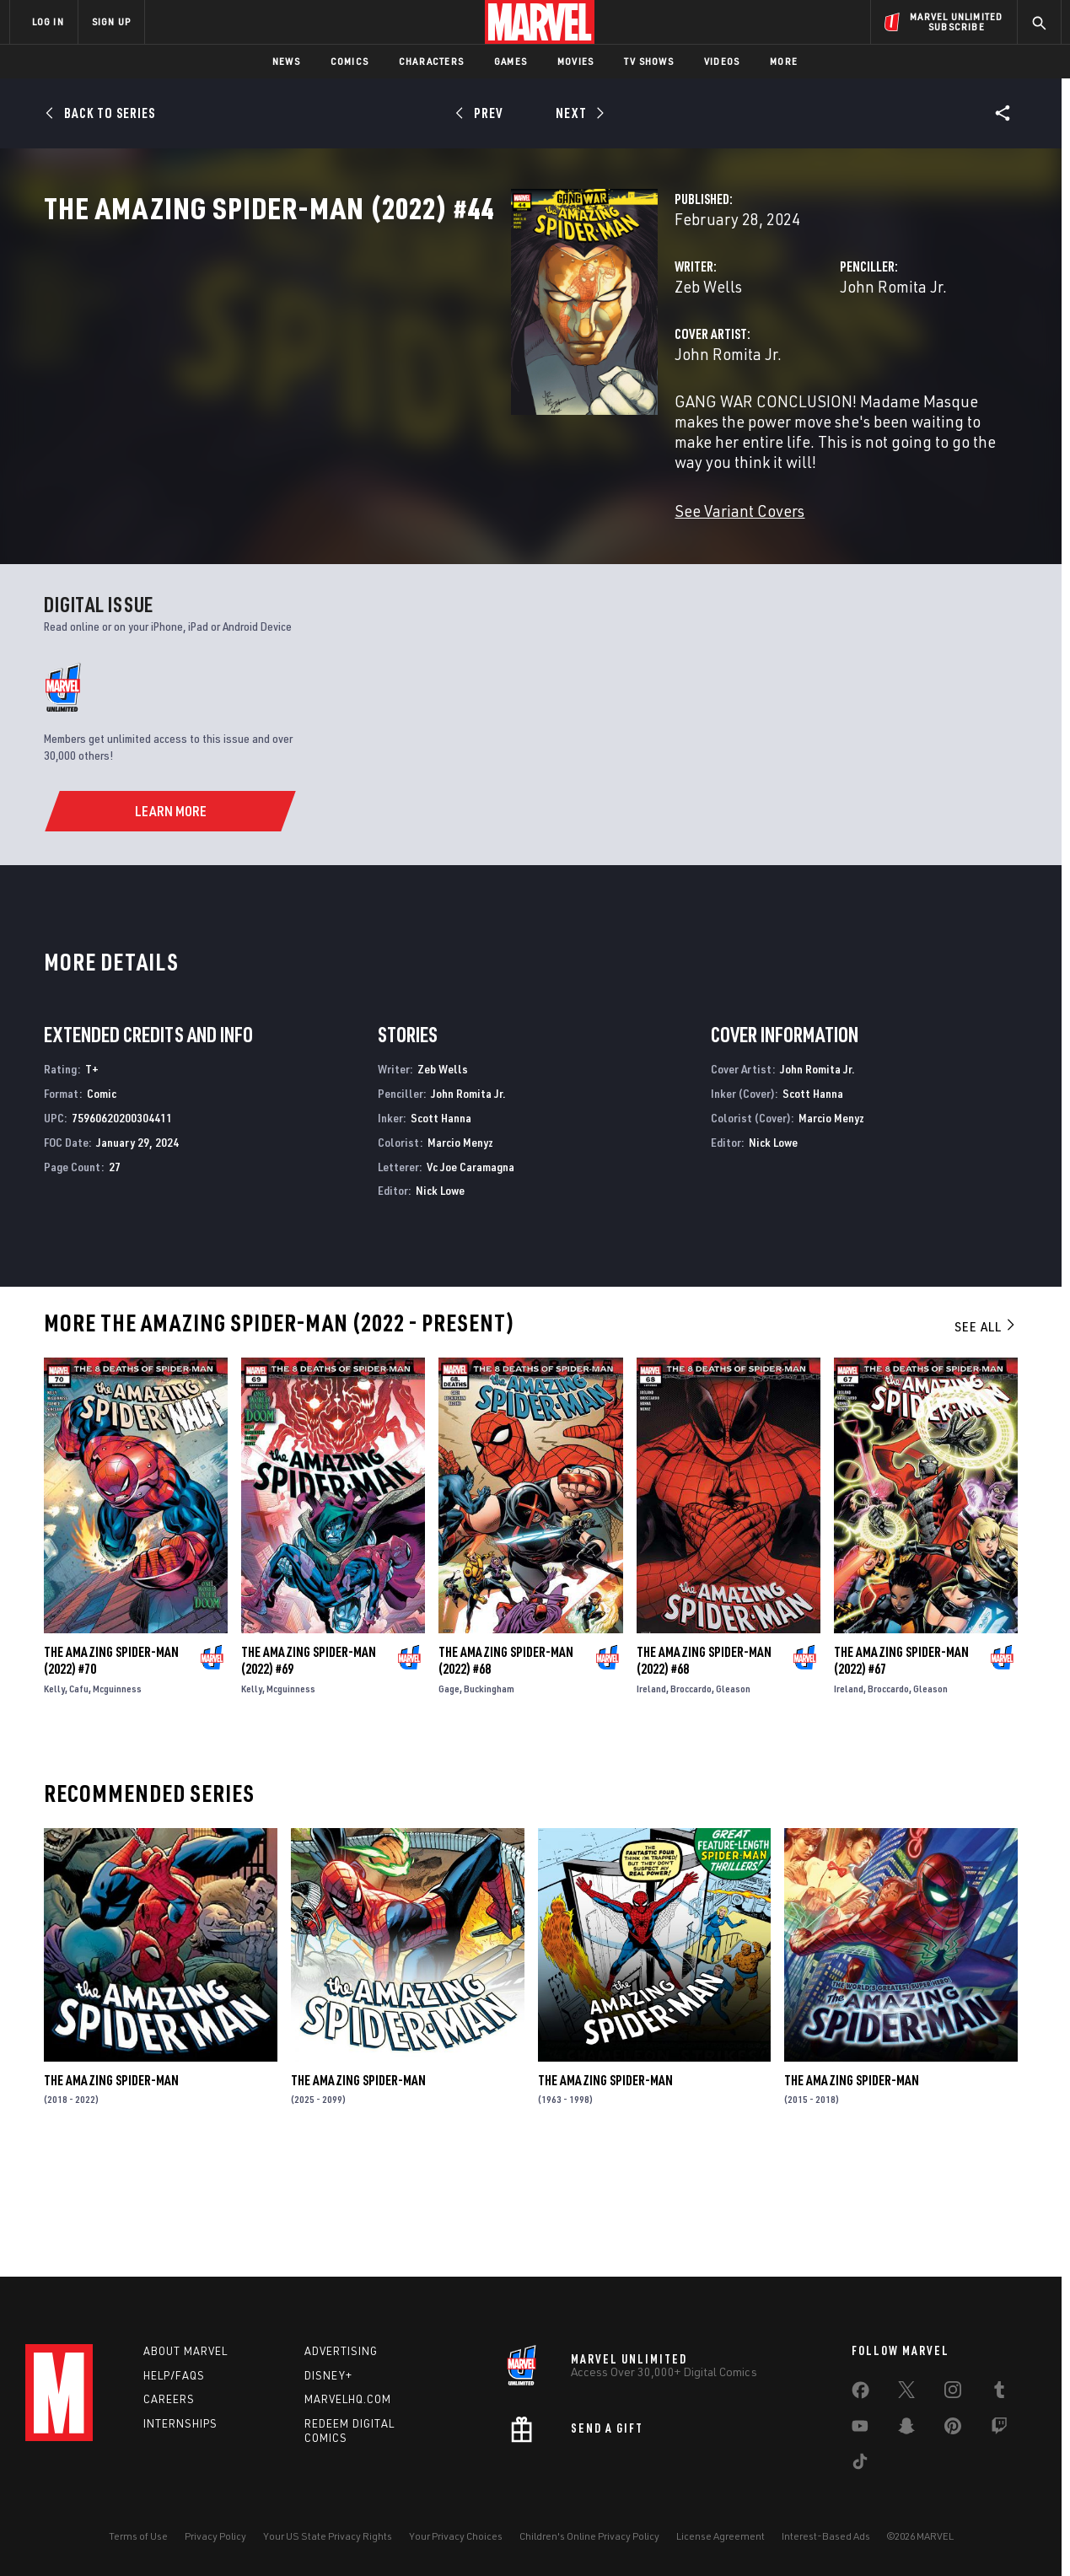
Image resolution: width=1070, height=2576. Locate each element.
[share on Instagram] (952, 2393)
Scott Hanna (441, 1225)
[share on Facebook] (860, 2393)
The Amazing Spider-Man (111, 2188)
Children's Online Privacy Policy (589, 2536)
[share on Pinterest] (952, 2429)
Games (510, 61)
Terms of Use (138, 2536)
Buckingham (489, 1797)
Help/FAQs (174, 2375)
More (784, 61)
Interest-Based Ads (826, 2536)
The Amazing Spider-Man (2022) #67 (901, 1769)
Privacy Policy (215, 2536)
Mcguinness (117, 1797)
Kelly (54, 1797)
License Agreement (720, 2536)
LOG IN (48, 21)
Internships (180, 2423)
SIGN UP (111, 21)
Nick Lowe (440, 1299)
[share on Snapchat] (906, 2429)
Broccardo (691, 1797)
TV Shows (649, 61)
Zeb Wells (382, 360)
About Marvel (185, 2351)
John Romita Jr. (729, 360)
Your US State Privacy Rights (327, 2536)
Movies (575, 61)
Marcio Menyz (460, 1250)
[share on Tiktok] (860, 2464)
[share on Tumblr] (999, 2393)
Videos (721, 61)
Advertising (341, 2351)
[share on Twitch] (999, 2429)
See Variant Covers (413, 544)
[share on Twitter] (906, 2393)
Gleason (733, 1797)
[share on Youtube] (860, 2429)
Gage (449, 1797)
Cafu (79, 1797)
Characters (431, 61)
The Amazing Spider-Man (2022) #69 (308, 1769)
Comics (349, 61)
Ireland (651, 1797)
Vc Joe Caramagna (470, 1274)
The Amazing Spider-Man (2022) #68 (505, 1769)
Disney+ (328, 2375)
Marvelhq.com (347, 2399)
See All (985, 1435)
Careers (169, 2399)
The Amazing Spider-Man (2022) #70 (111, 1769)
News (286, 61)
